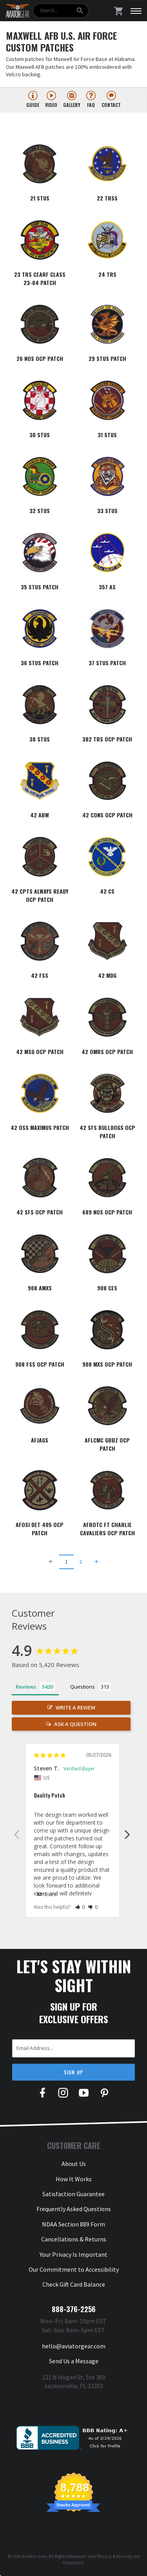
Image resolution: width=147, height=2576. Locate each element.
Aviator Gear (34, 2556)
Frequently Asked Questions (73, 2209)
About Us (74, 2164)
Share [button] (47, 1894)
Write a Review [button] (75, 1707)
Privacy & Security (114, 2556)
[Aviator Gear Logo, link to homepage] (17, 11)
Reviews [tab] (26, 1686)
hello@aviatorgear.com (73, 2346)
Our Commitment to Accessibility (74, 2269)
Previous (16, 1834)
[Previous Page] (51, 1562)
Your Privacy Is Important (73, 2254)
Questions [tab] (82, 1686)
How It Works (74, 2179)
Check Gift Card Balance (73, 2284)
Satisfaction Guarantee (73, 2194)
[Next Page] (96, 1562)
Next (127, 1834)
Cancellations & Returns (73, 2239)
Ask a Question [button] (75, 1724)
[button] (80, 1907)
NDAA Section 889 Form (73, 2224)
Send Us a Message (73, 2361)
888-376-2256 (74, 2309)
